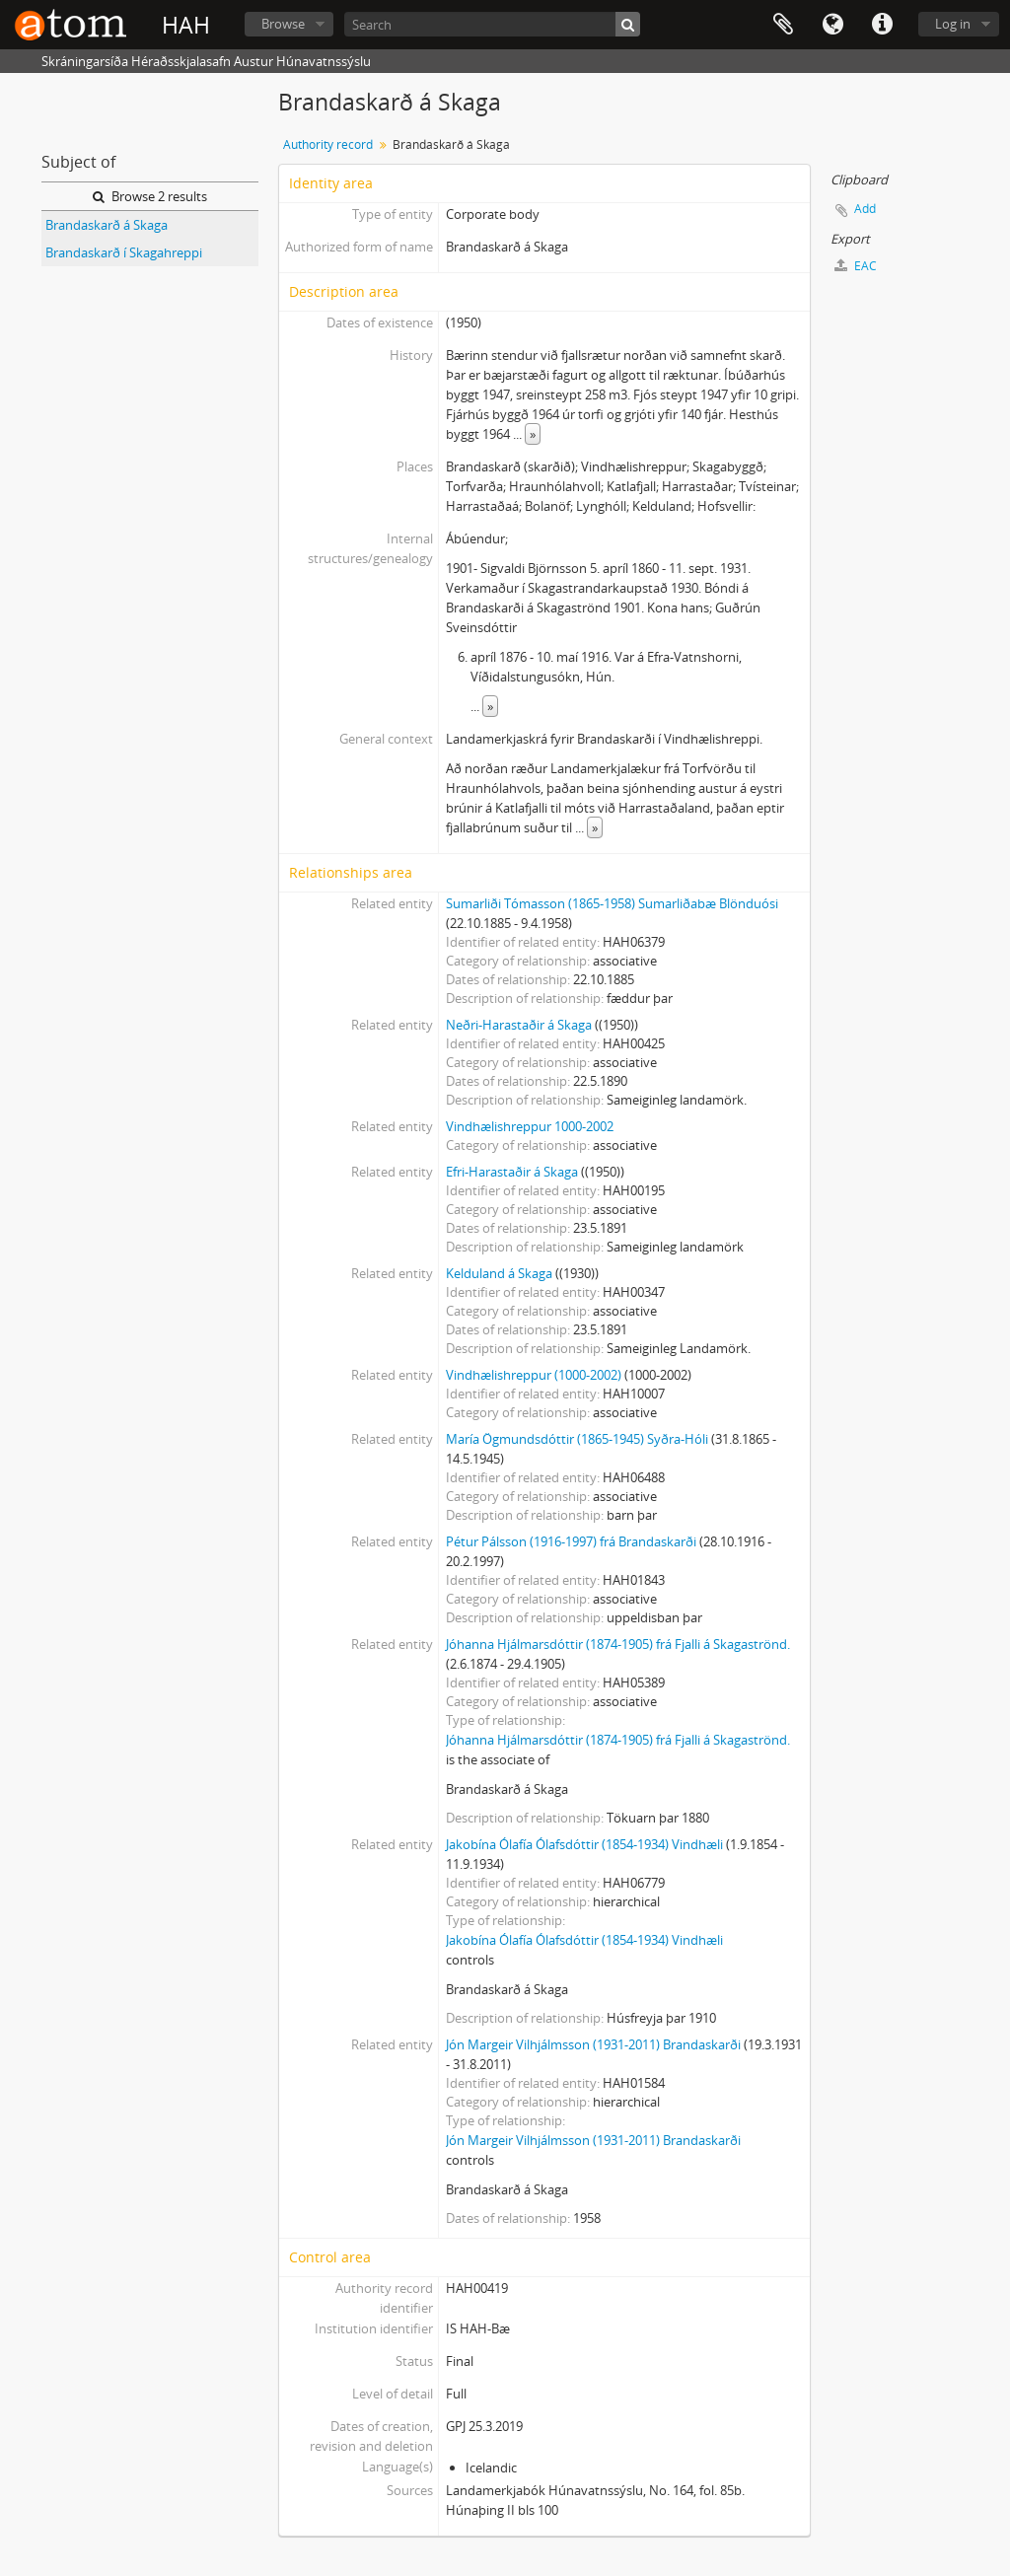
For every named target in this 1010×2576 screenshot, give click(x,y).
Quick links (881, 24)
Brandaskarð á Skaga (106, 225)
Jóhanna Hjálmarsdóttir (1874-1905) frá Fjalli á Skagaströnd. (618, 1644)
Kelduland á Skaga (499, 1273)
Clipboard (783, 24)
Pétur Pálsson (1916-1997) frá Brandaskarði (571, 1541)
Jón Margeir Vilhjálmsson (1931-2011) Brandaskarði (593, 2044)
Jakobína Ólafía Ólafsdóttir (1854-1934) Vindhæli (584, 1844)
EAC (855, 265)
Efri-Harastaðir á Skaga (512, 1172)
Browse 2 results (150, 196)
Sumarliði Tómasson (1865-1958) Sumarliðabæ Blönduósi (612, 903)
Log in (953, 24)
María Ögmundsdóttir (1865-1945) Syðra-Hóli (577, 1439)
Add (865, 208)
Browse (283, 24)
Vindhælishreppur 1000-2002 (529, 1126)
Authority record (328, 144)
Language (832, 24)
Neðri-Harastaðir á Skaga (519, 1025)
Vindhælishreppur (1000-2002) (533, 1375)
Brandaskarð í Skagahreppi (123, 252)
